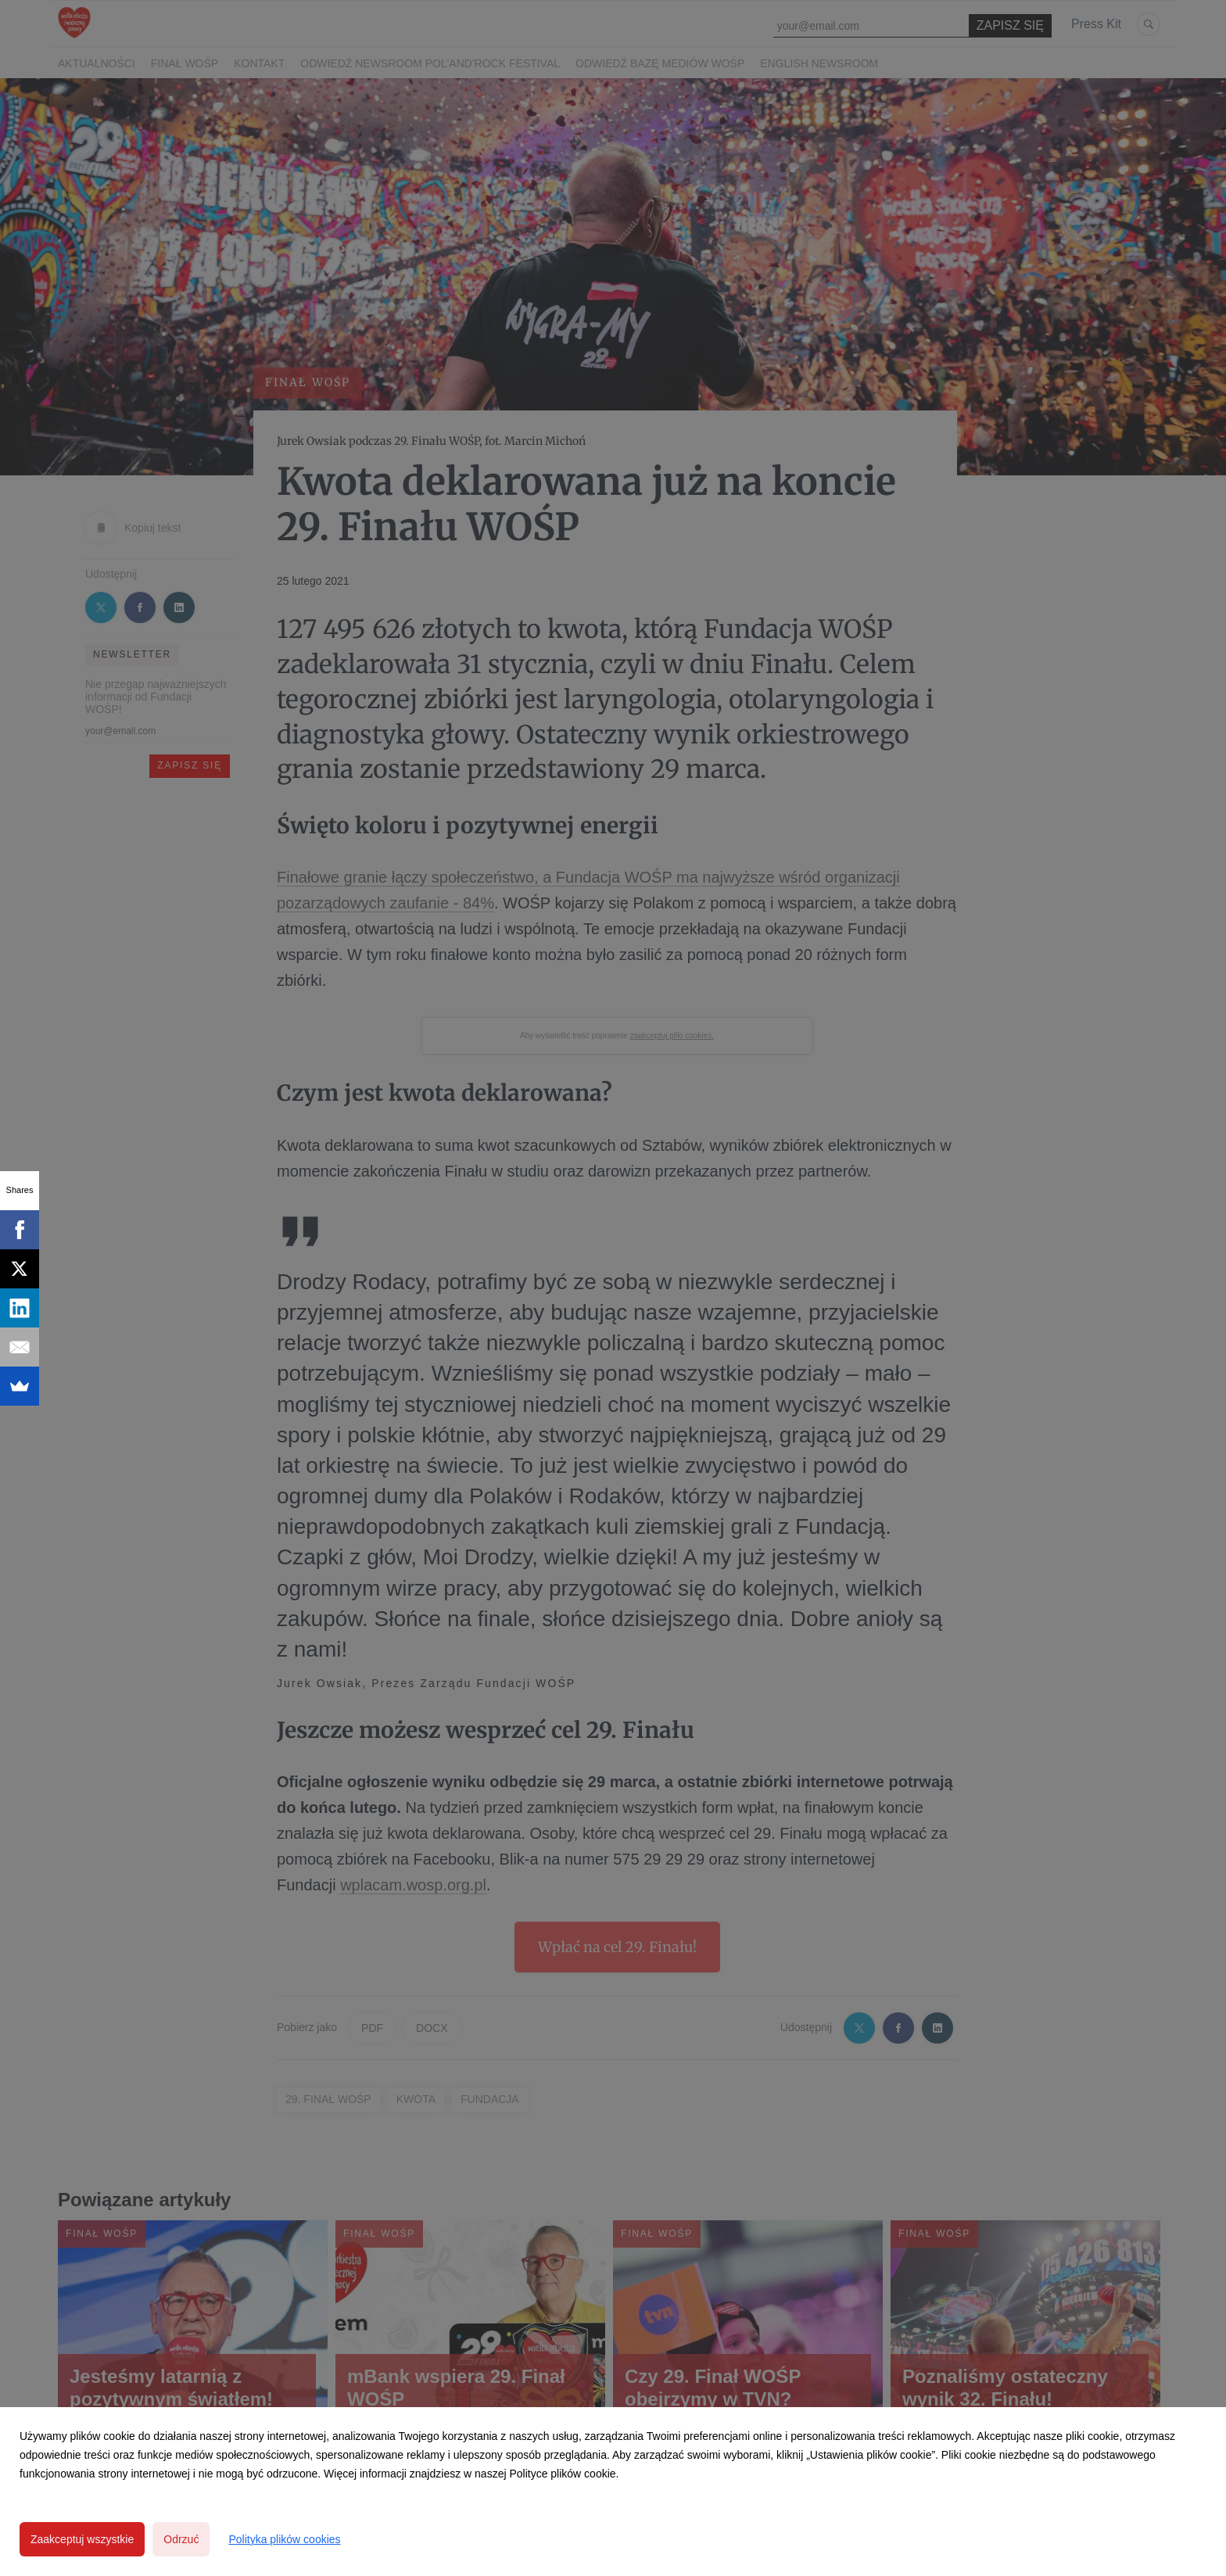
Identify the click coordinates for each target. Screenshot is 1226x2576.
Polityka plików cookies (284, 2539)
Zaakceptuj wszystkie (82, 2539)
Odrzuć (181, 2539)
